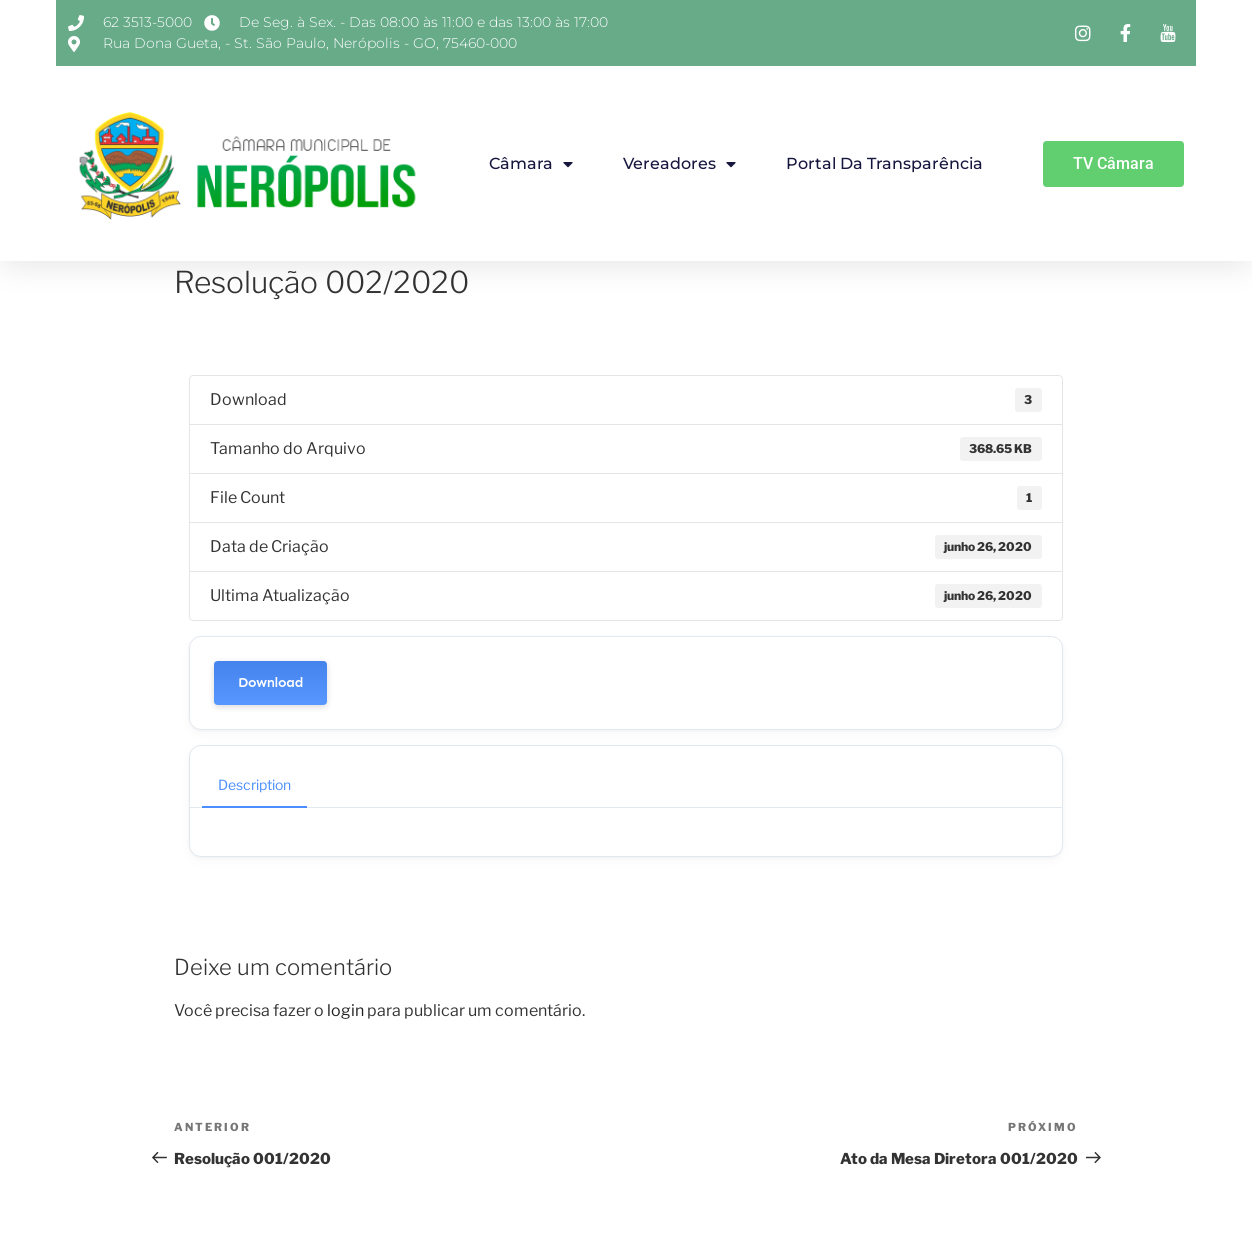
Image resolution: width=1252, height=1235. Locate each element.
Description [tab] (254, 784)
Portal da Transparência (884, 163)
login (345, 1010)
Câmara (531, 164)
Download (270, 682)
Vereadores (679, 164)
